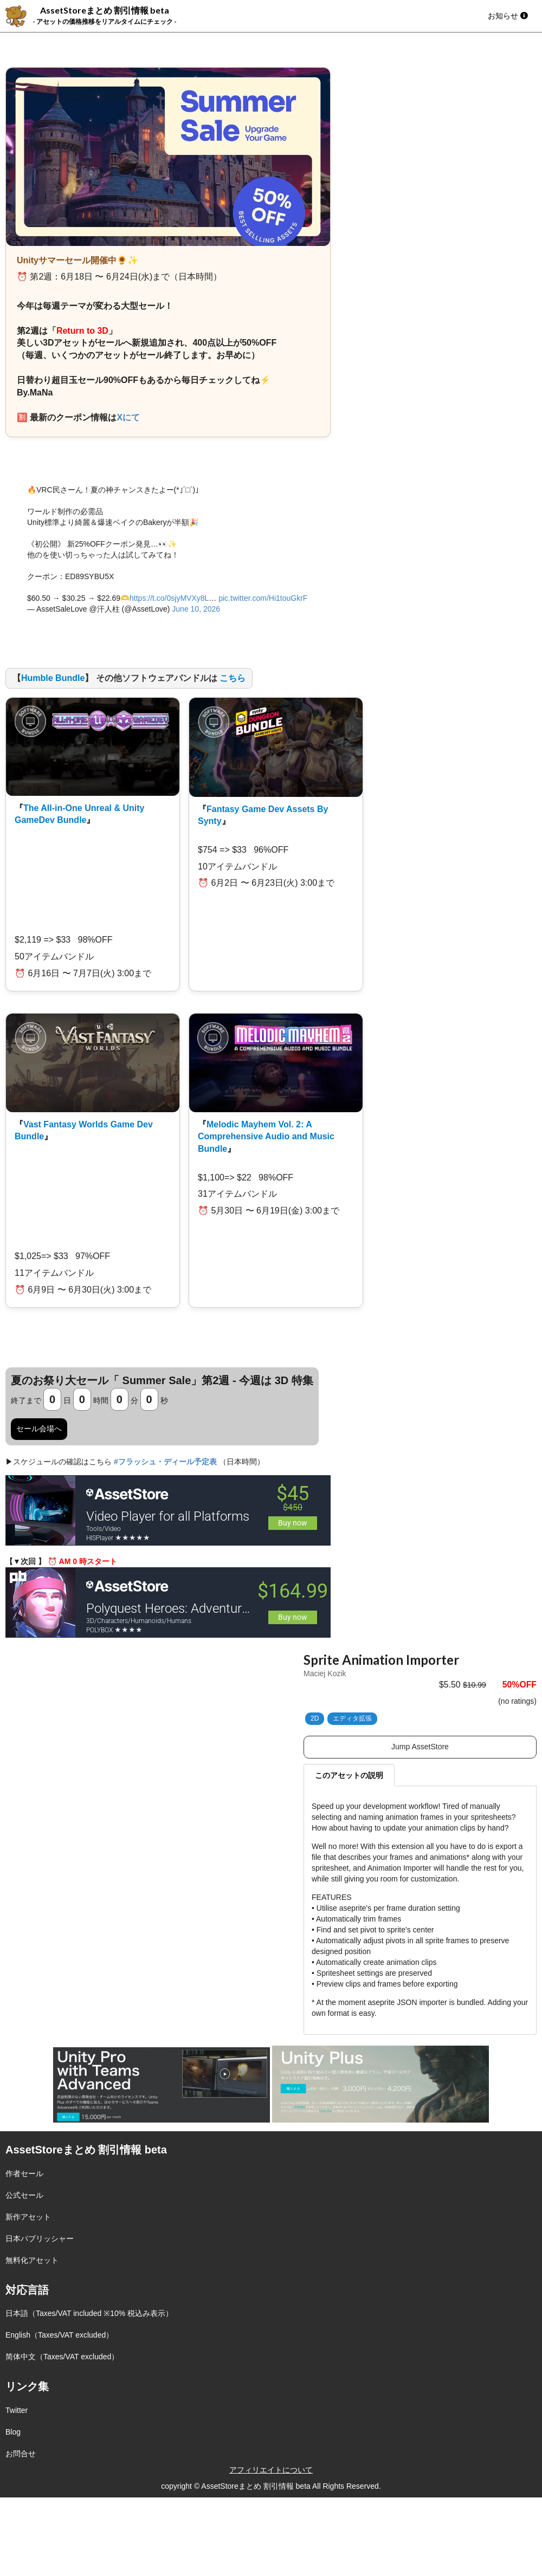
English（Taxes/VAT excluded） (59, 2335)
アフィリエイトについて (271, 2469)
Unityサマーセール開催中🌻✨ (77, 260)
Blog (13, 2432)
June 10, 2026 (196, 609)
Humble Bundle (53, 678)
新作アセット (28, 2216)
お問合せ (20, 2453)
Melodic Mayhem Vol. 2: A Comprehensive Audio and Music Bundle (266, 1136)
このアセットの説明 (349, 1775)
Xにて (128, 417)
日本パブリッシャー (39, 2238)
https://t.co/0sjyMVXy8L (169, 598)
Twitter (16, 2410)
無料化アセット (32, 2260)
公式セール (24, 2195)
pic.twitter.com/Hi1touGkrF (262, 598)
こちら (233, 678)
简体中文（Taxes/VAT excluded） (62, 2356)
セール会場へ (39, 1428)
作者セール (24, 2173)
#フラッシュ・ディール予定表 (165, 1461)
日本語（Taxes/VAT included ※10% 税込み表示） (89, 2313)
